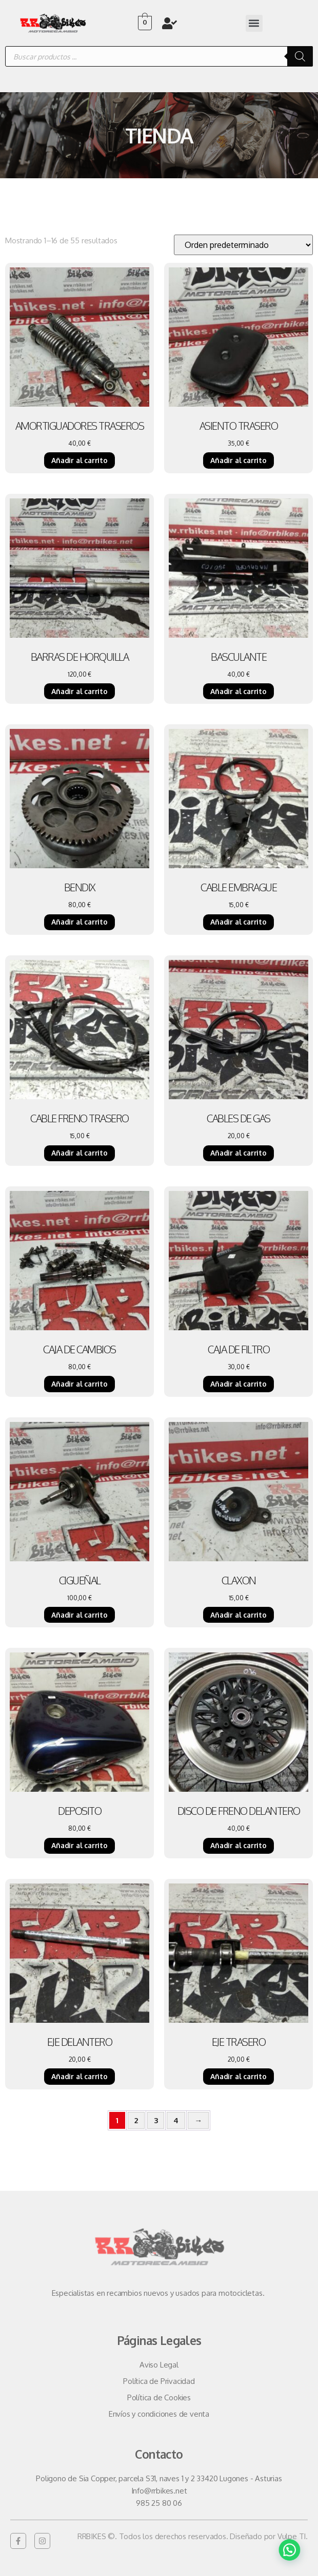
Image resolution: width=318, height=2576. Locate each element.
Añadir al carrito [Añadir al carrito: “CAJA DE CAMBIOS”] (79, 1383)
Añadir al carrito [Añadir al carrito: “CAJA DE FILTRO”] (238, 1383)
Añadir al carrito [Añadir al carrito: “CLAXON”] (238, 1614)
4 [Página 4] (175, 2120)
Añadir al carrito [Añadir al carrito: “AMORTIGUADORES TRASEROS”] (79, 460)
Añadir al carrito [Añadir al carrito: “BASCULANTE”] (238, 691)
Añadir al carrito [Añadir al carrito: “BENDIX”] (79, 921)
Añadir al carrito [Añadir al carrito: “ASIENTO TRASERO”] (238, 460)
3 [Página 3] (156, 2120)
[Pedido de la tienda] (243, 245)
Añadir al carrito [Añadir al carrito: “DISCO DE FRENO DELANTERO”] (238, 1845)
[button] (254, 23)
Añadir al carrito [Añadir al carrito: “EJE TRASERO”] (238, 2076)
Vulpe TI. (292, 2536)
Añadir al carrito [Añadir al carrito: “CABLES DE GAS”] (238, 1152)
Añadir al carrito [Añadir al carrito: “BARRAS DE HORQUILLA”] (79, 691)
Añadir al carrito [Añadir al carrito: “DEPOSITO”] (79, 1845)
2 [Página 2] (136, 2120)
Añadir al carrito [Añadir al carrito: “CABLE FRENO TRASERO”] (79, 1152)
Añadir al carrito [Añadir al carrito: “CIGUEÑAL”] (79, 1614)
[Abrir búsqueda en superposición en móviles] (159, 56)
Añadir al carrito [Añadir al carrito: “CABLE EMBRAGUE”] (238, 921)
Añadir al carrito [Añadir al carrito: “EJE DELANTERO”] (79, 2076)
